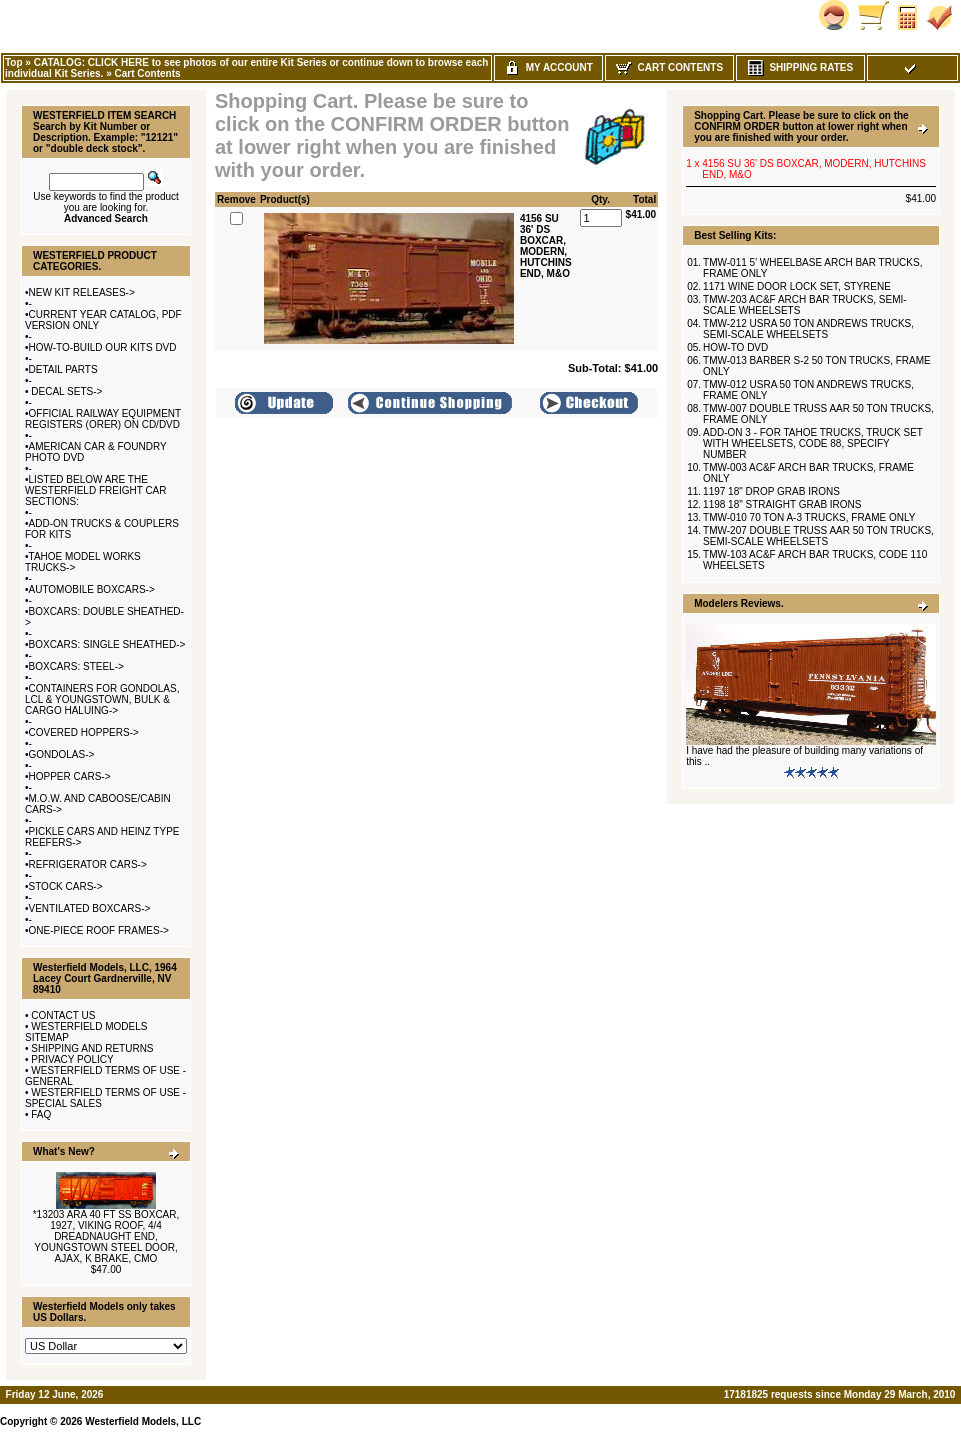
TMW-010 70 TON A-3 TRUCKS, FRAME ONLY (809, 517)
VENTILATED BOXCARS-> (90, 908)
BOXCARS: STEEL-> (76, 666)
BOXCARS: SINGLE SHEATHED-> (107, 644)
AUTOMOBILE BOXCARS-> (92, 589)
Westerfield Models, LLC (143, 1421)
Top (14, 62)
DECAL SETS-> (66, 391)
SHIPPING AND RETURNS (92, 1048)
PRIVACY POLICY (72, 1059)
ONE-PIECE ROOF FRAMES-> (99, 930)
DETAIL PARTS (63, 369)
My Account (548, 67)
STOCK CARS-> (66, 886)
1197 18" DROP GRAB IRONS (771, 491)
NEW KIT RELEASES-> (82, 292)
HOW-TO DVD (735, 347)
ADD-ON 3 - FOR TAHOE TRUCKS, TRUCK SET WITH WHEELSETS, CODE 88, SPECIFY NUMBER (813, 443)
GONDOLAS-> (62, 754)
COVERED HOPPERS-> (84, 732)
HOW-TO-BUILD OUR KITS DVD (103, 347)
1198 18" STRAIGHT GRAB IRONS (782, 504)
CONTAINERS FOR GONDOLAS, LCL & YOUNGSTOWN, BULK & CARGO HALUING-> (102, 699)
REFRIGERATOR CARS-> (88, 864)
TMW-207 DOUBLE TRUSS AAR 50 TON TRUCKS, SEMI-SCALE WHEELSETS (818, 536)
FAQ (41, 1114)
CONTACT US (63, 1015)
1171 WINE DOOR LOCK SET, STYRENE (797, 286)
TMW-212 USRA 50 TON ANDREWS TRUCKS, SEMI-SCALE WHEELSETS (808, 329)
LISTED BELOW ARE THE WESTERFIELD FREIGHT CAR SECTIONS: (96, 490)
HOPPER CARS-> (70, 776)
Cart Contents (147, 73)
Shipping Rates (800, 67)
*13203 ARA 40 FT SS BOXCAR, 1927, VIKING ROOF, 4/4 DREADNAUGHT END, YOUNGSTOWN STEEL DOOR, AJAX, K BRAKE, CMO (106, 1236)
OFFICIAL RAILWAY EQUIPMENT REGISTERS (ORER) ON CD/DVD (103, 419)
